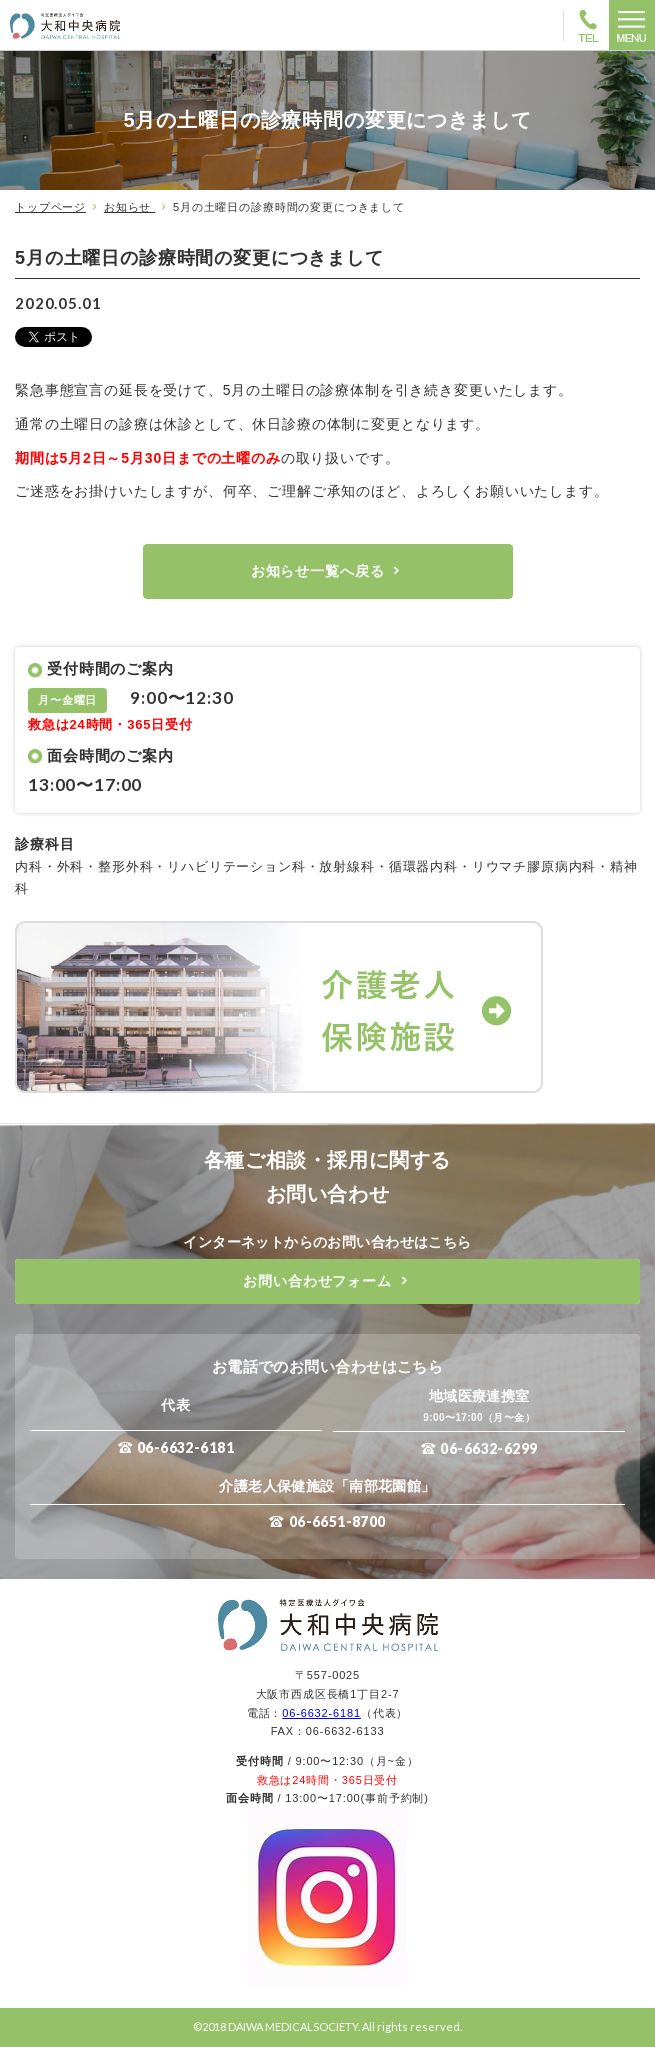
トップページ (50, 207)
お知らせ (129, 207)
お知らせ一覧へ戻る (318, 571)
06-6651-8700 (337, 1521)
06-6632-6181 (185, 1447)
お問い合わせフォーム (317, 1281)
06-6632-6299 (488, 1448)
